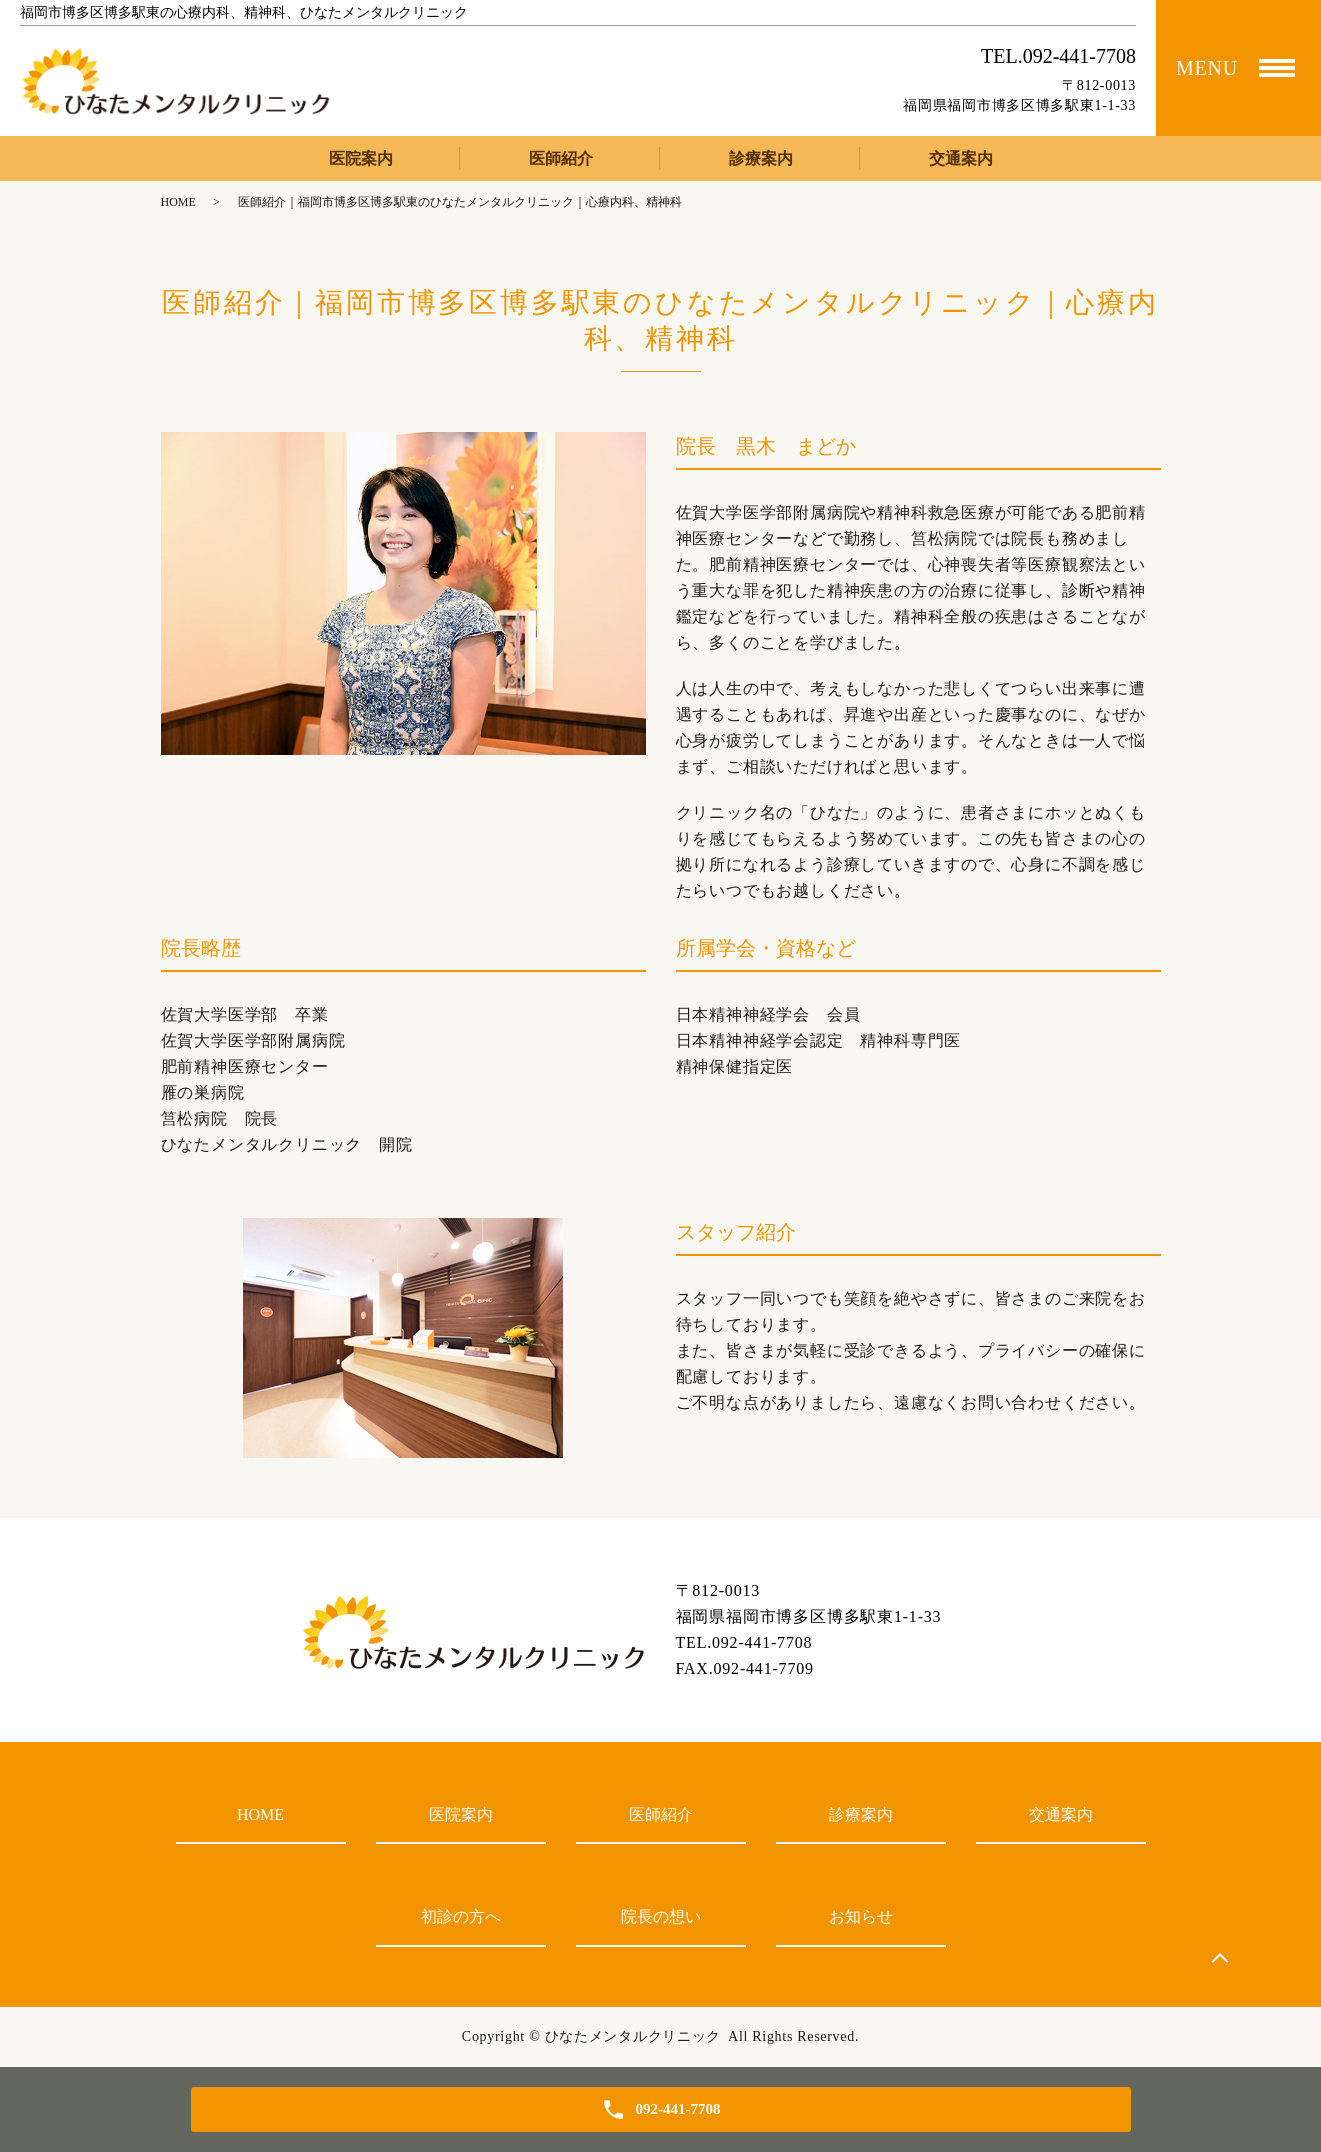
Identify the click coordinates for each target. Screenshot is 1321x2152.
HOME (178, 202)
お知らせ (861, 1916)
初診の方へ (461, 1916)
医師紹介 (561, 158)
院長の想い (661, 1916)
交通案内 (961, 158)
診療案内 (761, 158)
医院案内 (361, 158)
